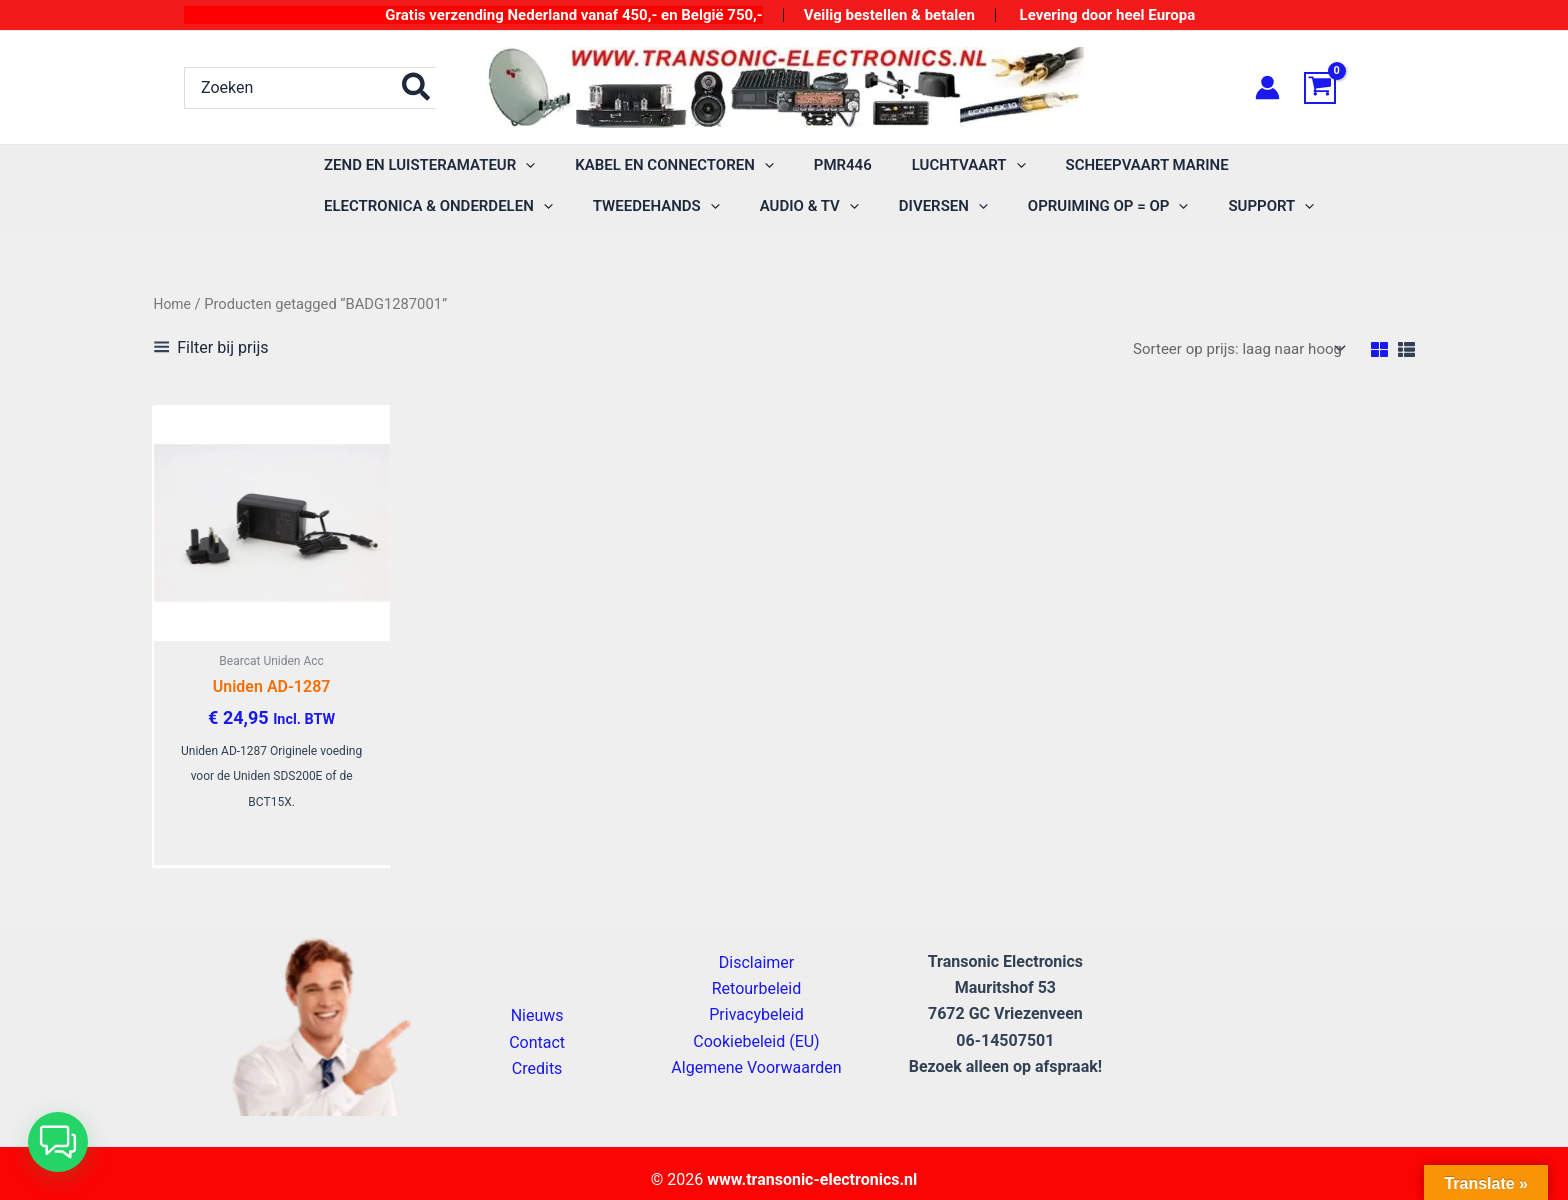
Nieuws (537, 1025)
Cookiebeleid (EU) (756, 1050)
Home (174, 304)
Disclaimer (756, 971)
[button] (520, 165)
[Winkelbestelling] (1231, 349)
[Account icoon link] (1267, 87)
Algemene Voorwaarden (756, 1077)
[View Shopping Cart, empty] (1344, 88)
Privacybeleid (756, 1024)
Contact (537, 1051)
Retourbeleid (757, 997)
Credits (537, 1078)
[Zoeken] (417, 88)
